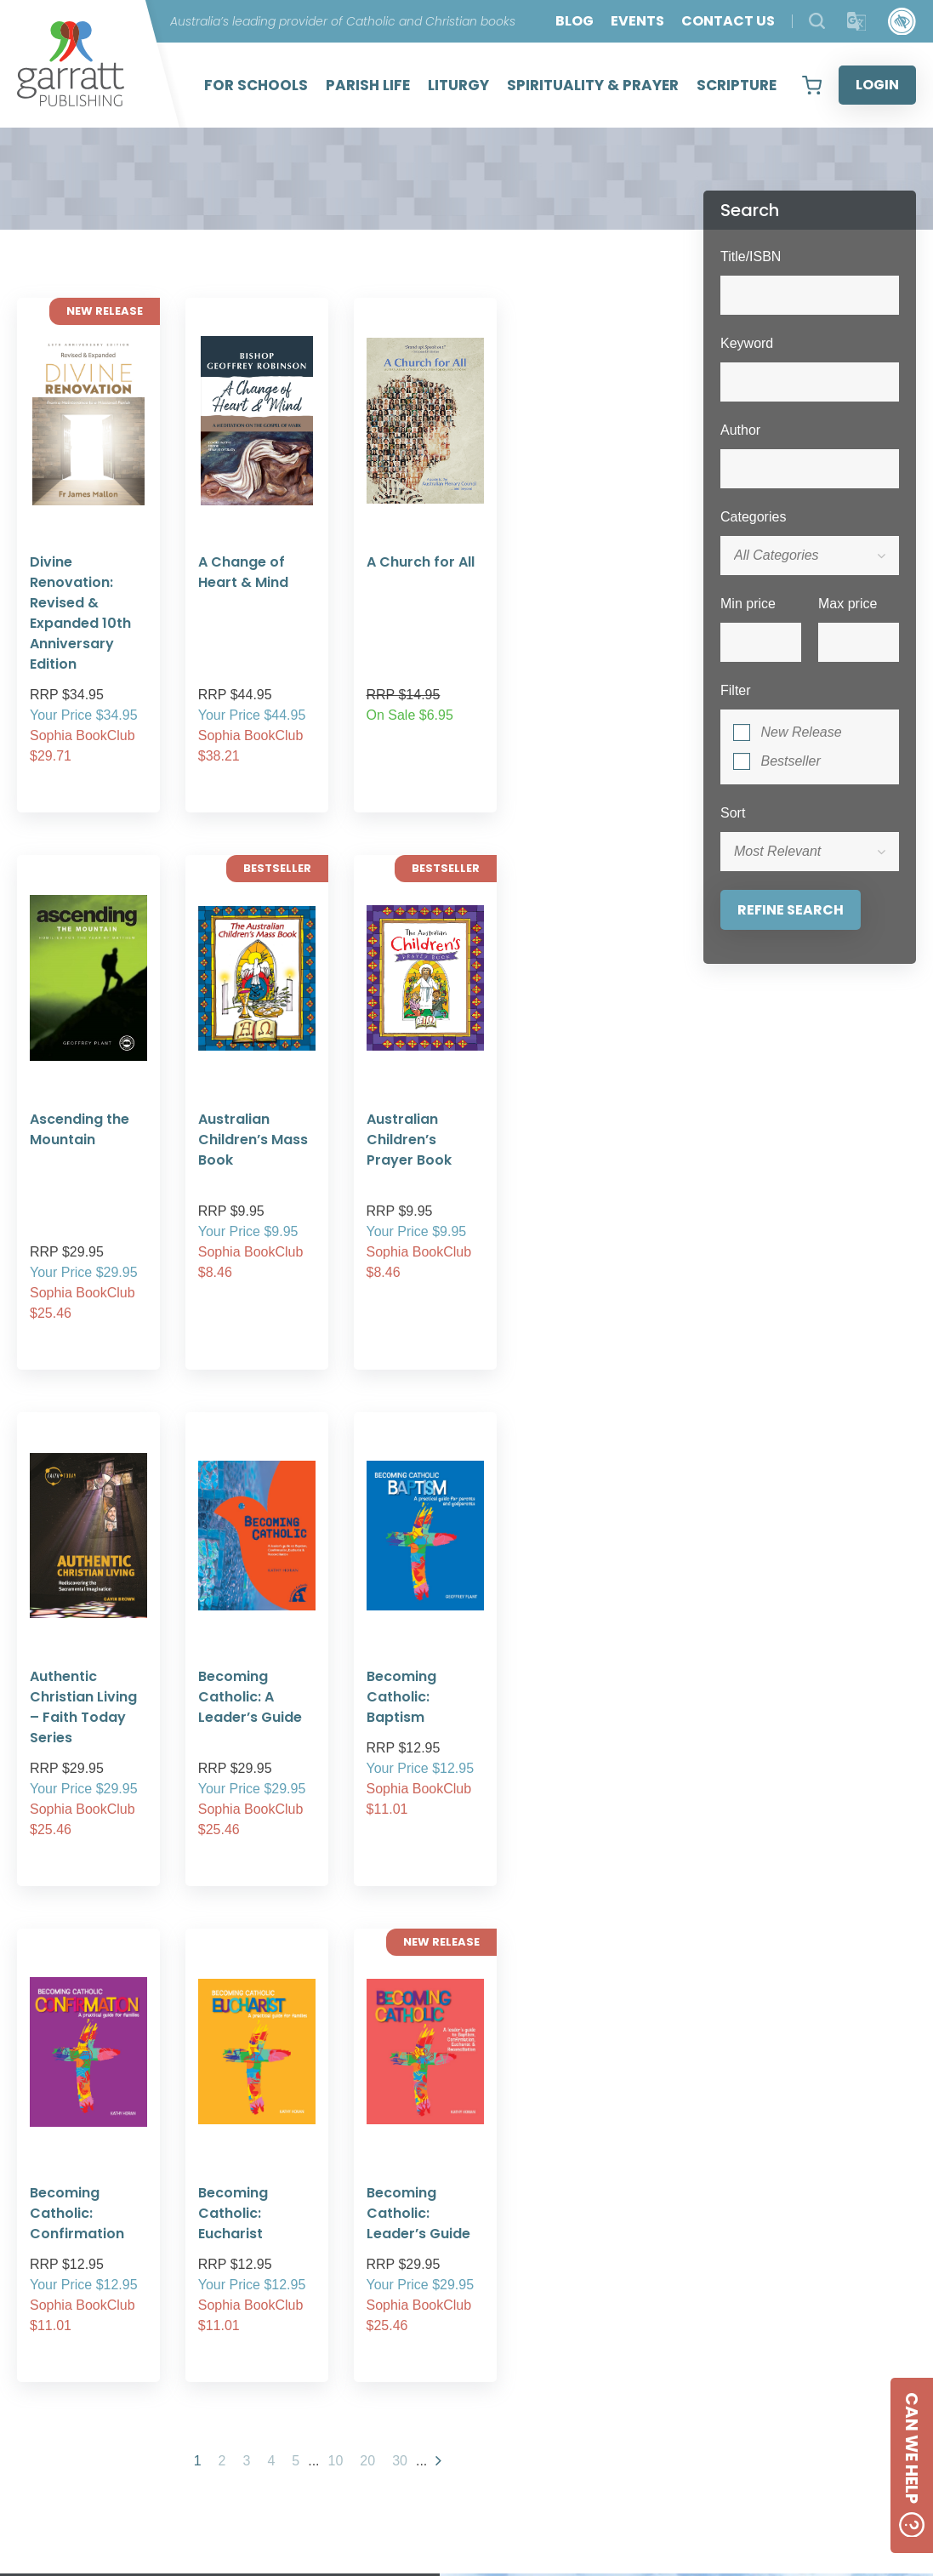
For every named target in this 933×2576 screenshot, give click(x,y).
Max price (847, 603)
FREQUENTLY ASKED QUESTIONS (461, 2424)
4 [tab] (415, 2295)
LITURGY (458, 85)
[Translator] (857, 21)
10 (336, 1851)
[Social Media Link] (655, 2442)
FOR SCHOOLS (256, 85)
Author (740, 430)
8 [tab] (517, 2295)
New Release (800, 732)
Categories (753, 517)
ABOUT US (462, 2383)
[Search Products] (817, 21)
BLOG (574, 21)
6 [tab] (466, 2295)
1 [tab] (339, 2295)
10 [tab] (568, 2295)
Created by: (578, 2523)
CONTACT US (728, 21)
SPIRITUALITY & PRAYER (593, 85)
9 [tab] (543, 2295)
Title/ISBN (750, 256)
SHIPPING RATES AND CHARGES (462, 2444)
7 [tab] (492, 2295)
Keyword (746, 343)
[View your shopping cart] (812, 85)
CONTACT (692, 2386)
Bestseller (790, 761)
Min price (748, 603)
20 (367, 1851)
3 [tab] (390, 2295)
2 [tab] (364, 2295)
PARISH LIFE (368, 85)
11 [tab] (594, 2295)
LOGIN (877, 84)
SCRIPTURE (737, 85)
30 (399, 1851)
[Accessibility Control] (902, 22)
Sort (732, 813)
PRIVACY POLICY (462, 2403)
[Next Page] (438, 1851)
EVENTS (637, 21)
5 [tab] (441, 2295)
